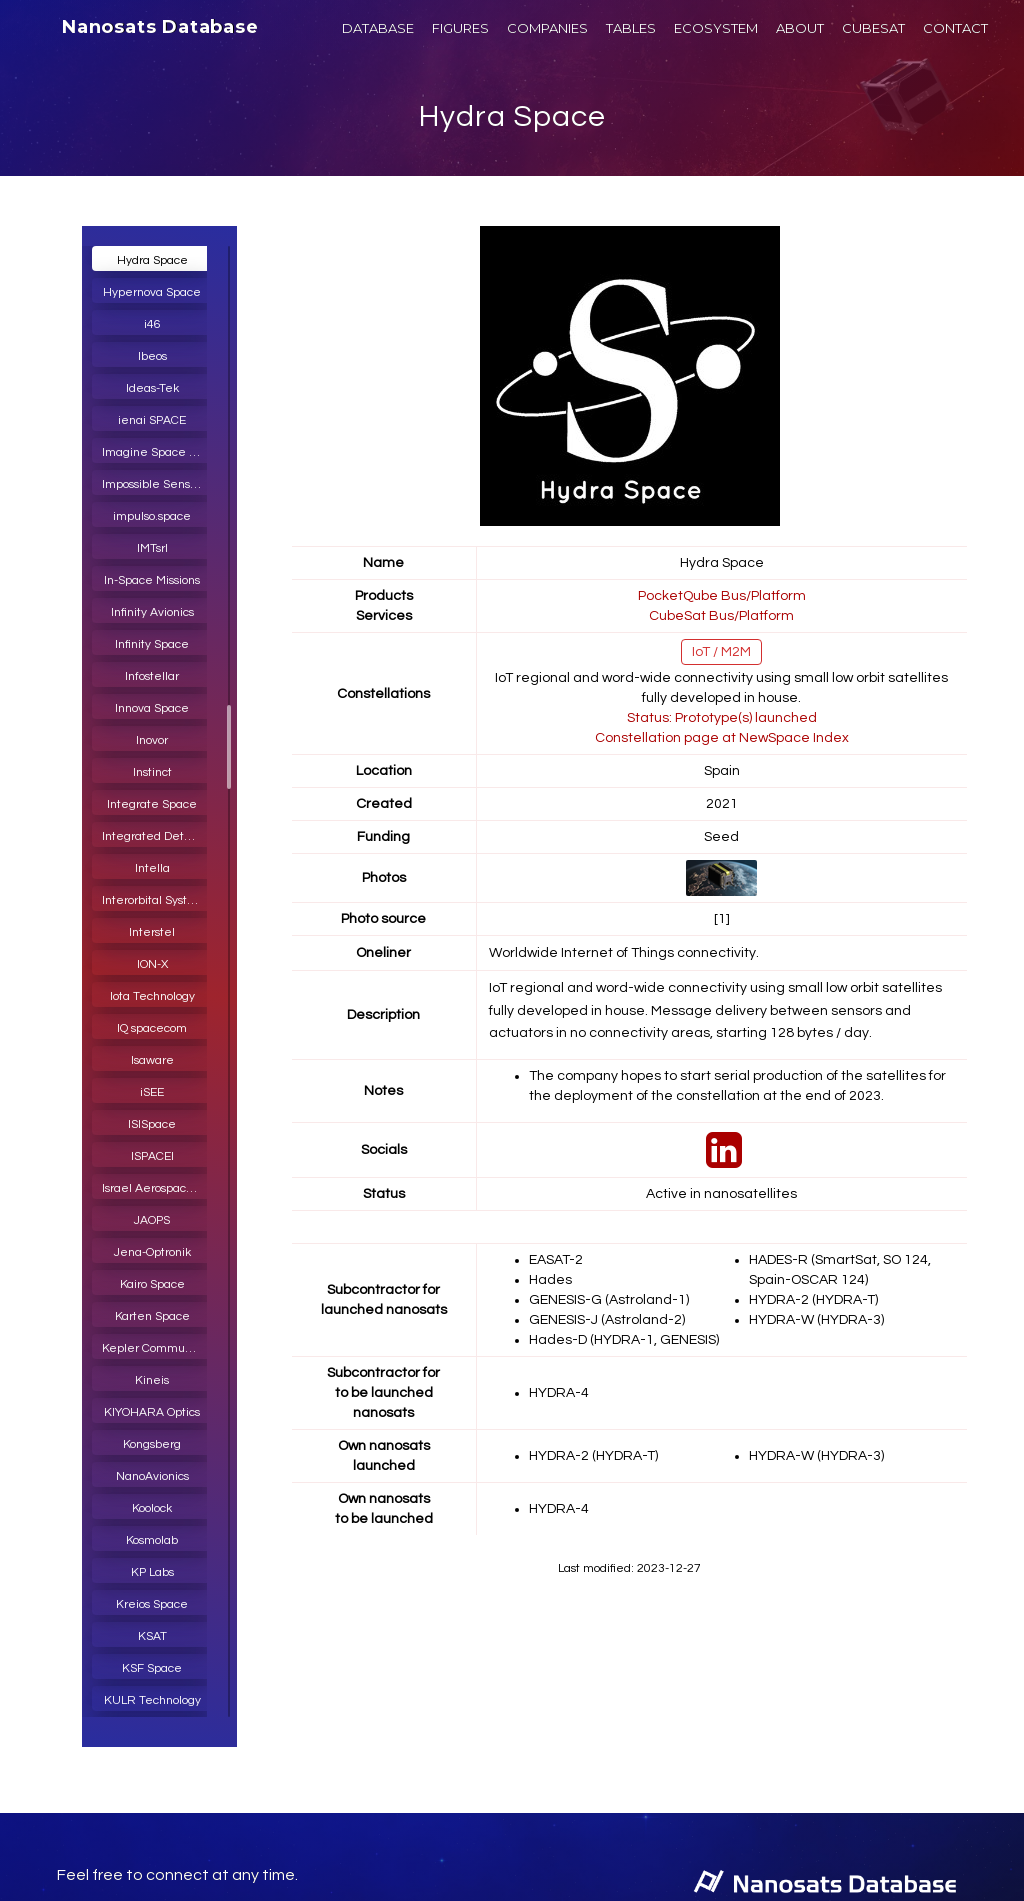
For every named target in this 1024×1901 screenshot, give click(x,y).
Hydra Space (512, 116)
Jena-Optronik (152, 1252)
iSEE (152, 1092)
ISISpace (152, 1124)
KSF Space (152, 1668)
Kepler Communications (157, 1348)
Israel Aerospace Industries (157, 1188)
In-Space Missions (152, 580)
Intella (152, 868)
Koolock (152, 1508)
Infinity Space (152, 644)
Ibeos (152, 356)
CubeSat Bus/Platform (721, 616)
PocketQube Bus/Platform (722, 596)
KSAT (152, 1636)
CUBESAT (873, 28)
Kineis (152, 1380)
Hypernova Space (152, 292)
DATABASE (378, 28)
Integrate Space (152, 804)
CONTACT (955, 28)
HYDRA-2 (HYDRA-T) (813, 1300)
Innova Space (152, 708)
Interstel (152, 932)
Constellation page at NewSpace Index (722, 738)
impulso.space (152, 516)
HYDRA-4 (559, 1393)
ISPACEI (152, 1156)
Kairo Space (152, 1284)
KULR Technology (152, 1700)
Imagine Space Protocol (157, 452)
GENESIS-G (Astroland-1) (609, 1300)
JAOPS (152, 1220)
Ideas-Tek (152, 388)
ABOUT (800, 28)
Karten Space (152, 1316)
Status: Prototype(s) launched (722, 718)
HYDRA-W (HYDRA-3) (816, 1320)
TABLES (631, 28)
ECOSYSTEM (716, 28)
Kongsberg (152, 1444)
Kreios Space (152, 1604)
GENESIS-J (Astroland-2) (607, 1320)
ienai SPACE (152, 420)
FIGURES (460, 28)
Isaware (152, 1060)
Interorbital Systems (156, 900)
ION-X (152, 964)
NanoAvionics (152, 1476)
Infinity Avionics (152, 612)
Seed (721, 837)
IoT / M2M (721, 652)
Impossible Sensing (154, 484)
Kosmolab (152, 1540)
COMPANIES (547, 28)
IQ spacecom (152, 1028)
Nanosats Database (160, 27)
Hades (550, 1280)
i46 (152, 324)
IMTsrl (152, 548)
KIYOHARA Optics (152, 1412)
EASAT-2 (556, 1260)
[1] (722, 919)
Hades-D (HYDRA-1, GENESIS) (624, 1340)
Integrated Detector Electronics (157, 836)
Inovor (152, 740)
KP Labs (152, 1572)
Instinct (152, 772)
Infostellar (152, 676)
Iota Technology (152, 996)
